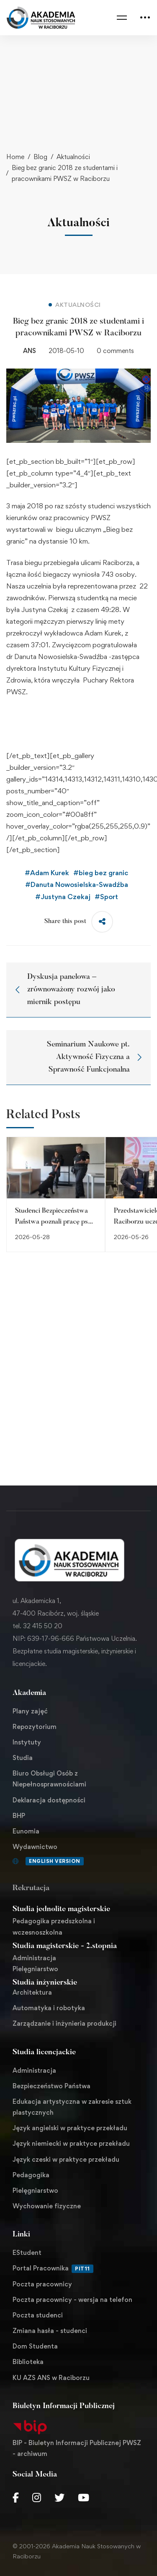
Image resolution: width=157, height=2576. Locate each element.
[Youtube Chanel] (83, 2497)
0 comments (115, 351)
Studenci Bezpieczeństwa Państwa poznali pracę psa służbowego (53, 1222)
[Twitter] (59, 2497)
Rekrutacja (31, 1888)
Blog (40, 157)
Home (15, 157)
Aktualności (73, 157)
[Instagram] (36, 2497)
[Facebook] (15, 2497)
